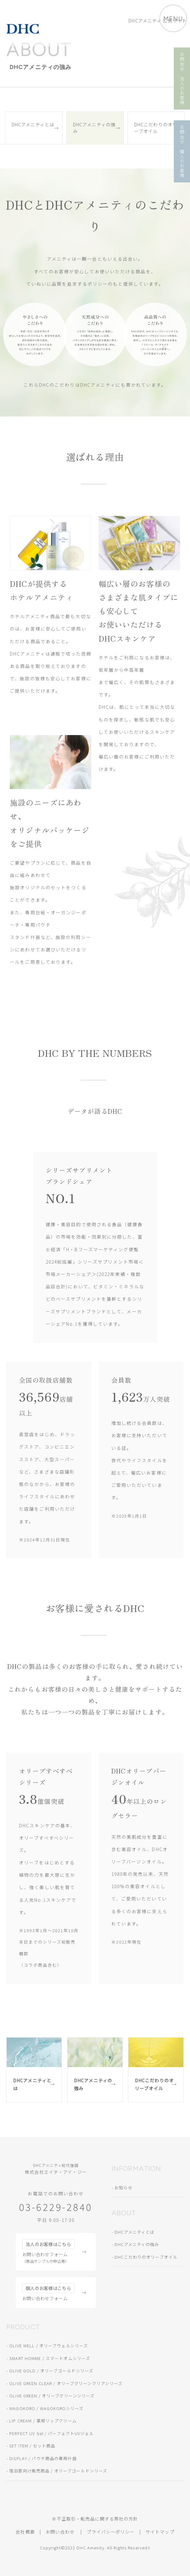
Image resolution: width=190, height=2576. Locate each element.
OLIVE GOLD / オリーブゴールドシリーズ (51, 2371)
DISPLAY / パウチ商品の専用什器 (42, 2458)
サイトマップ (160, 2531)
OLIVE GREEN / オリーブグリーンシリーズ (52, 2396)
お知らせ (123, 2188)
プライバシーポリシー (110, 2531)
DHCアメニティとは (33, 124)
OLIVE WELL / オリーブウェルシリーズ (48, 2346)
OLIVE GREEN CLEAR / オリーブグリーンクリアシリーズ (65, 2383)
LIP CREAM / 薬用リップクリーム (43, 2421)
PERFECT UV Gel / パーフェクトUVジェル (51, 2433)
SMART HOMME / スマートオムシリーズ (49, 2358)
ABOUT (124, 2213)
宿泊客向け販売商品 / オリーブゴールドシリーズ (58, 2471)
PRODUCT (23, 2327)
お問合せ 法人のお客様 (182, 78)
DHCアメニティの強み (94, 127)
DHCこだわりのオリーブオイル (155, 127)
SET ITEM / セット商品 (32, 2446)
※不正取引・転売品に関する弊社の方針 (95, 2519)
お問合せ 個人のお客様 (182, 151)
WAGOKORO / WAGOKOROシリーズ (46, 2408)
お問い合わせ (60, 2531)
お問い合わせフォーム (48, 2251)
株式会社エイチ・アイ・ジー (56, 2168)
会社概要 (25, 2531)
